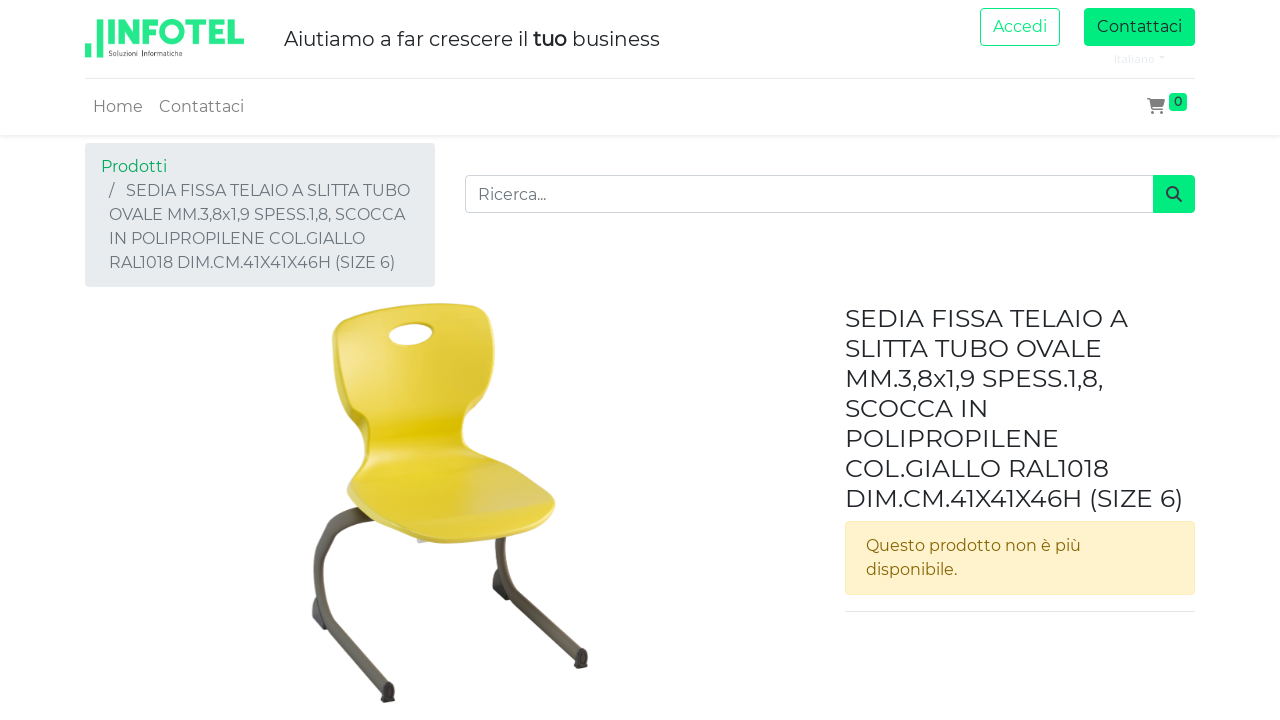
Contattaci (1139, 26)
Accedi (1020, 26)
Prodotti (134, 166)
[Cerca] (1174, 194)
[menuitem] (118, 107)
